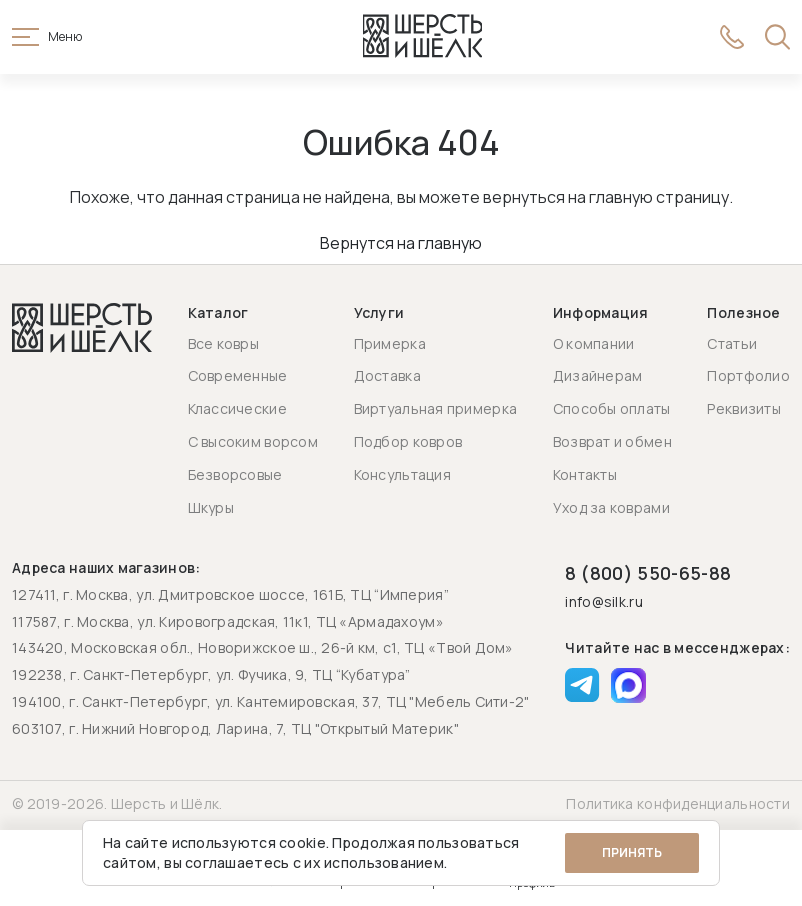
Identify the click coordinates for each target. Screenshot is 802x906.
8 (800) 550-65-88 (648, 573)
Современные (238, 375)
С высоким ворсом (253, 441)
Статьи (732, 343)
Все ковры (224, 343)
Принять (632, 852)
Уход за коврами (611, 507)
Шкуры (211, 507)
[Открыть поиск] (777, 38)
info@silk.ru (603, 602)
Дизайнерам (598, 375)
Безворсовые (235, 474)
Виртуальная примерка (436, 408)
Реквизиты (744, 408)
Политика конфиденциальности (678, 803)
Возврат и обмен (612, 441)
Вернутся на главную (401, 245)
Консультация (402, 474)
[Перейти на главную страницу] (423, 38)
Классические (237, 408)
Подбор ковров (408, 441)
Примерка (390, 343)
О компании (594, 343)
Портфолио (748, 375)
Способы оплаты (612, 408)
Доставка (387, 375)
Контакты (585, 474)
